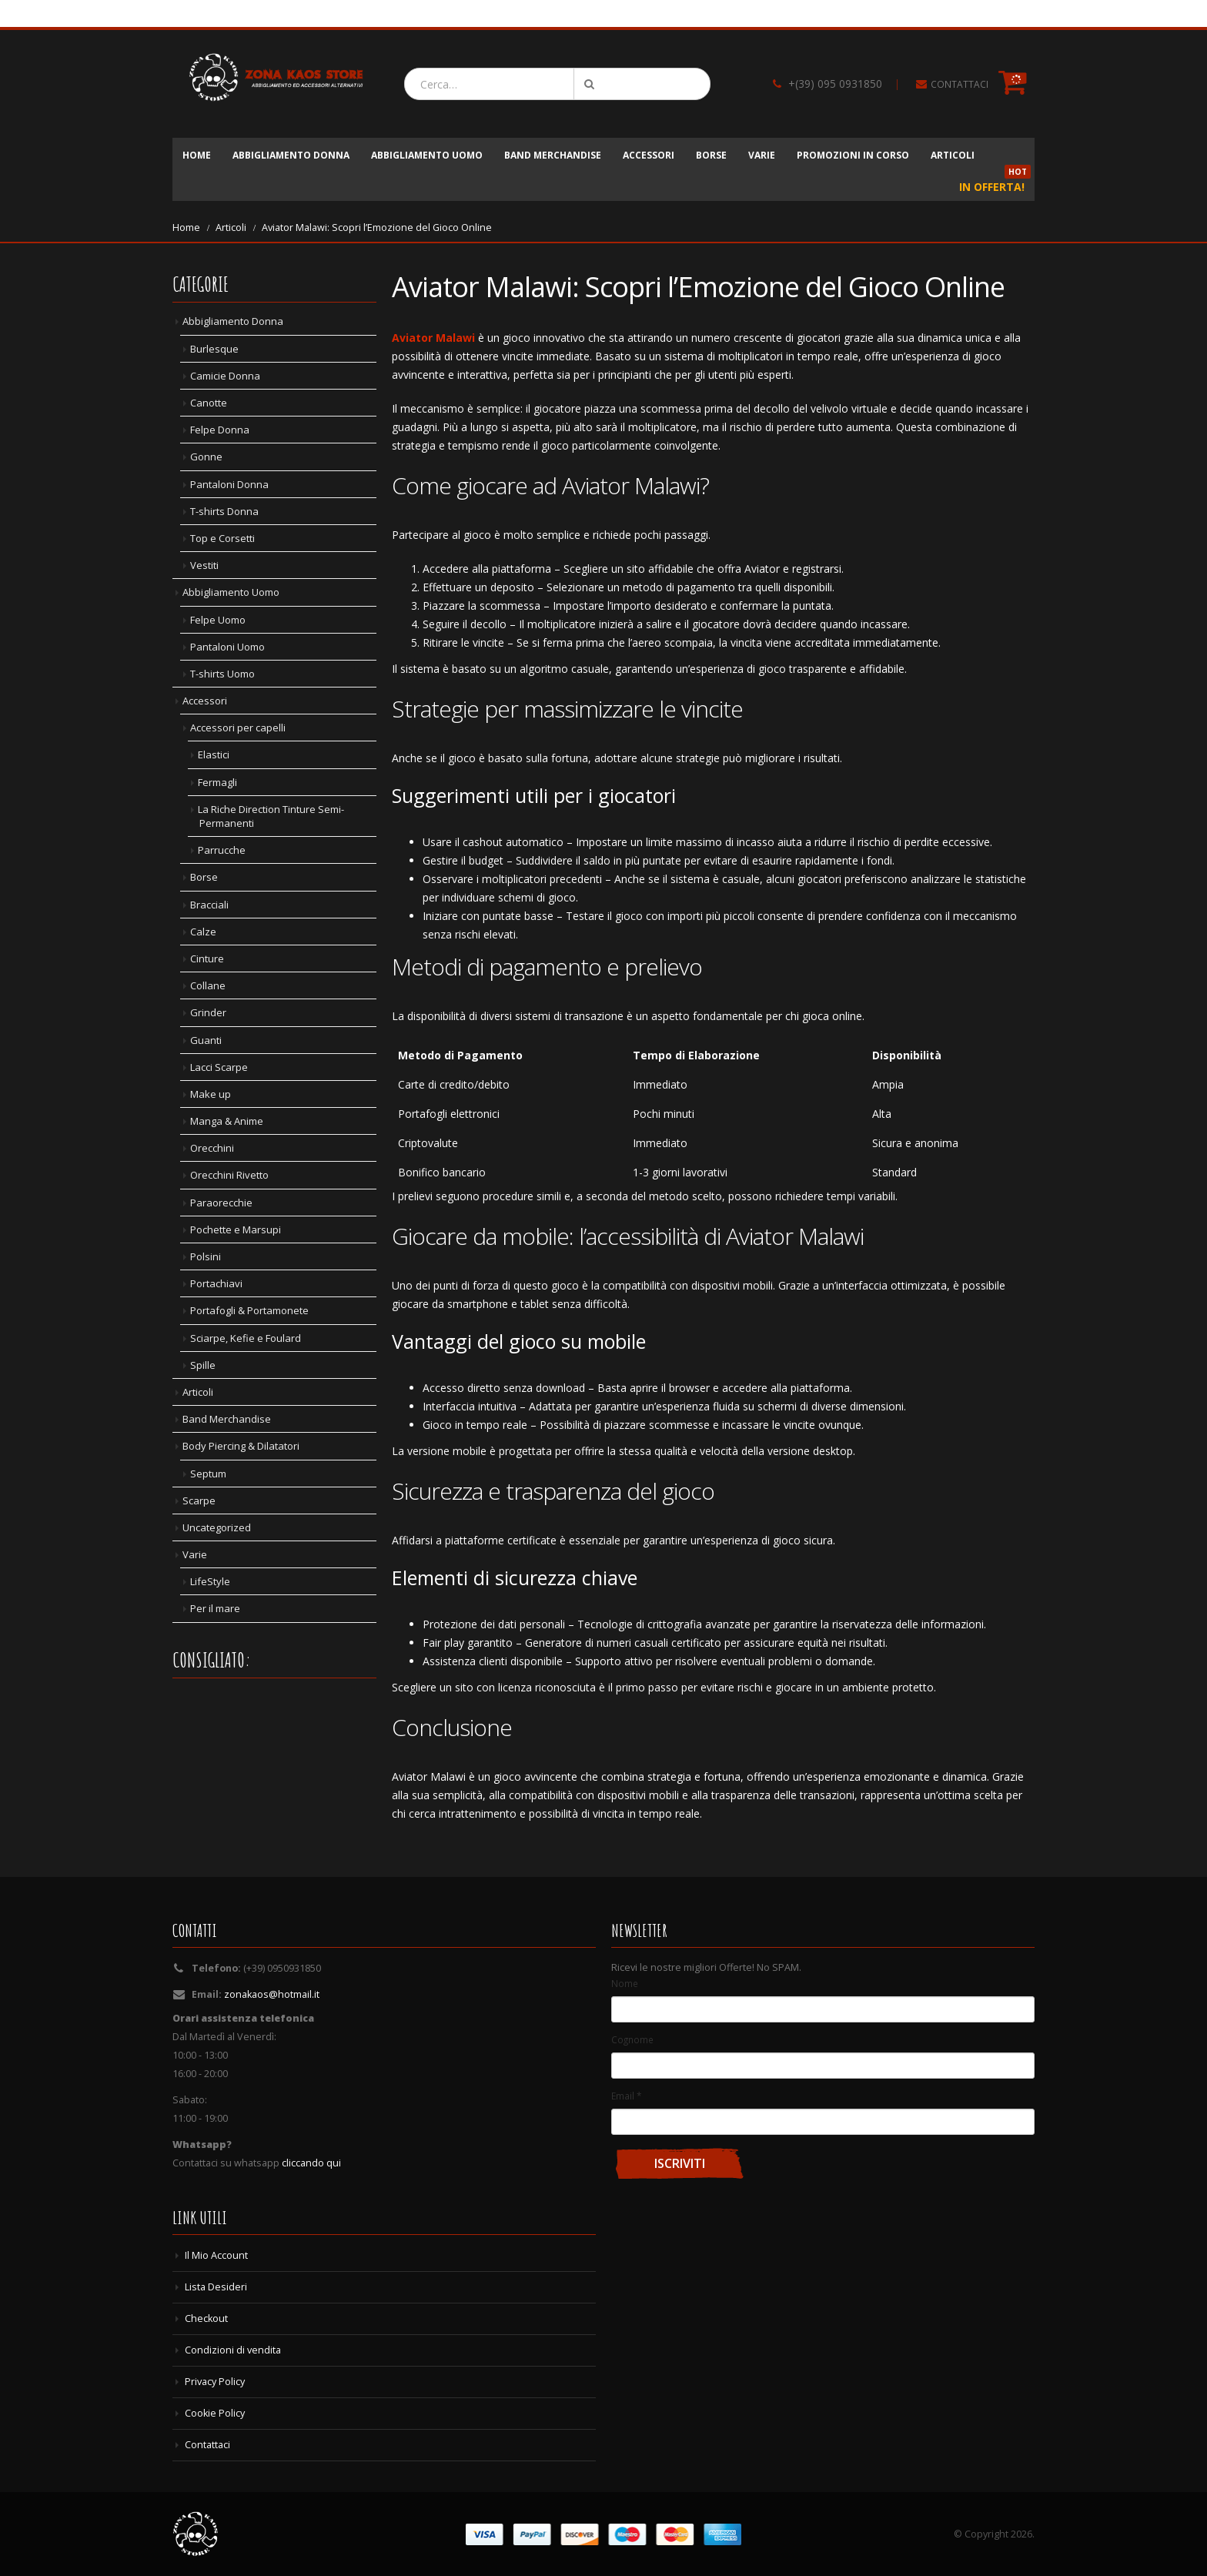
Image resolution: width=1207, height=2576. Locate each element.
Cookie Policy (215, 2413)
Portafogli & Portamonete (249, 1310)
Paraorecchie (221, 1202)
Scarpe (199, 1500)
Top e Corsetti (222, 538)
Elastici (213, 754)
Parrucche (222, 850)
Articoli (953, 155)
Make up (210, 1094)
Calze (203, 931)
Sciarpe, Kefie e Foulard (245, 1338)
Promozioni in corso (853, 155)
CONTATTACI (959, 84)
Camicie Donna (225, 376)
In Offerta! (995, 182)
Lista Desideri (216, 2286)
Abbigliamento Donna (290, 155)
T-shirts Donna (224, 511)
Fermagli (217, 782)
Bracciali (209, 905)
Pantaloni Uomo (227, 647)
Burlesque (214, 349)
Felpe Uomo (218, 620)
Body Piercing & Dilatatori (240, 1446)
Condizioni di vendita (233, 2350)
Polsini (205, 1256)
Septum (208, 1473)
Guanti (206, 1040)
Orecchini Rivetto (229, 1175)
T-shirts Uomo (222, 674)
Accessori (648, 155)
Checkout (206, 2318)
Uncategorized (216, 1527)
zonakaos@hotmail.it (271, 1994)
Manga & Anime (226, 1121)
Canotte (208, 403)
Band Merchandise (552, 155)
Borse (711, 155)
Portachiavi (216, 1283)
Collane (208, 985)
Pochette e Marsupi (235, 1229)
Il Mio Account (216, 2255)
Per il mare (215, 1608)
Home (196, 155)
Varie (761, 155)
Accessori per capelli (238, 727)
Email (626, 2095)
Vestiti (204, 565)
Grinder (208, 1012)
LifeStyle (210, 1581)
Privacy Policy (215, 2381)
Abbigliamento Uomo (427, 155)
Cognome (632, 2039)
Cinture (207, 958)
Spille (203, 1365)
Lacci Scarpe (219, 1067)
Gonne (206, 456)
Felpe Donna (219, 430)
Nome (624, 1983)
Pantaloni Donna (229, 484)
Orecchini (212, 1148)
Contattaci (207, 2444)
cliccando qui (311, 2163)
